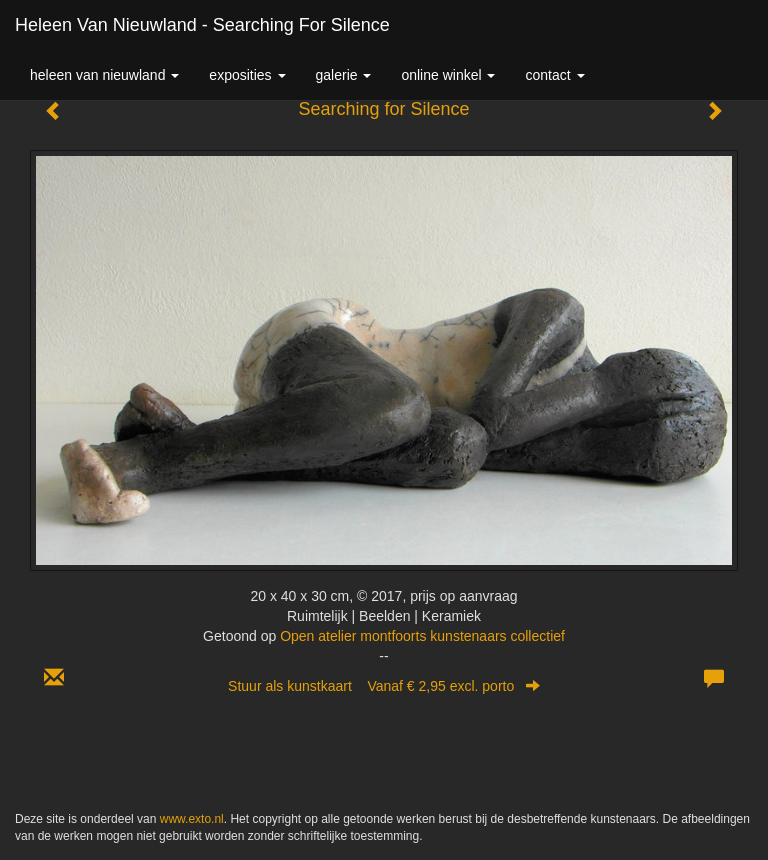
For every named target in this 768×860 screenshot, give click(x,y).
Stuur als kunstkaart (384, 686)
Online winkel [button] (448, 75)
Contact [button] (554, 75)
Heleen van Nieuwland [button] (104, 75)
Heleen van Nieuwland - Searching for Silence (202, 25)
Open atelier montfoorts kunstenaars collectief (422, 636)
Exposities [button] (247, 75)
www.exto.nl (192, 819)
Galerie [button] (344, 75)
